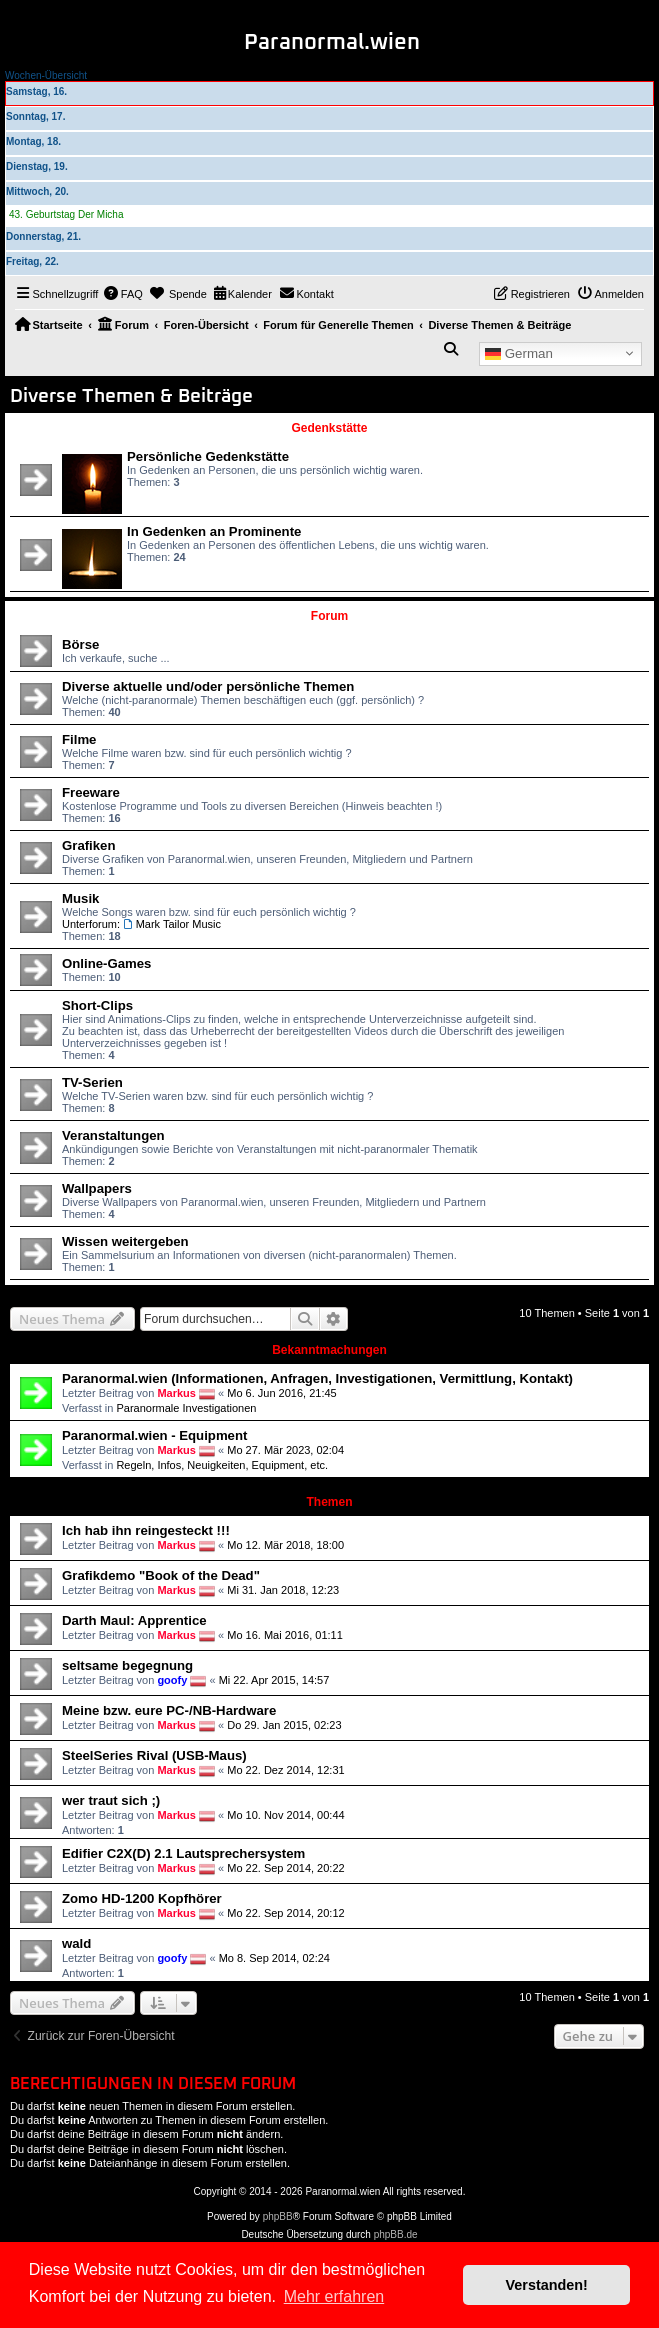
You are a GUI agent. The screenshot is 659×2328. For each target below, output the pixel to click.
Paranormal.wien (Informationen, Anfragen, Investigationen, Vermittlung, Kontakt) (317, 1378)
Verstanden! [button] (547, 2285)
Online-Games (106, 963)
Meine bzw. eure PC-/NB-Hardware (169, 1710)
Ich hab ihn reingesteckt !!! (146, 1530)
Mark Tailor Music (172, 924)
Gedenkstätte (329, 428)
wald (76, 1943)
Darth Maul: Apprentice (134, 1620)
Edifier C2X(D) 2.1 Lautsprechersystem (183, 1853)
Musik (80, 898)
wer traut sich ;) (111, 1800)
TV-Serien (92, 1082)
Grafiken (89, 845)
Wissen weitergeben (125, 1241)
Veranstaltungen (113, 1135)
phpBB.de (396, 2234)
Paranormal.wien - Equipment (154, 1435)
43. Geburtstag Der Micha (66, 214)
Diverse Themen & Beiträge (131, 396)
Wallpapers (97, 1188)
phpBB (278, 2216)
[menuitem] (123, 294)
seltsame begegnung (127, 1665)
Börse (80, 644)
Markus (176, 1393)
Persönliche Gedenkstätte (208, 456)
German (519, 353)
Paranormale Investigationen (186, 1408)
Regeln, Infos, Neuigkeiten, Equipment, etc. (222, 1465)
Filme (79, 739)
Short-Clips (97, 1005)
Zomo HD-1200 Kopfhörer (142, 1898)
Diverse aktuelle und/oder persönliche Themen (208, 686)
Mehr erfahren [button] (334, 2296)
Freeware (91, 792)
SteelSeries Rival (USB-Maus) (154, 1755)
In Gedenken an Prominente (214, 531)
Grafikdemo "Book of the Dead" (161, 1575)
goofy (172, 1680)
